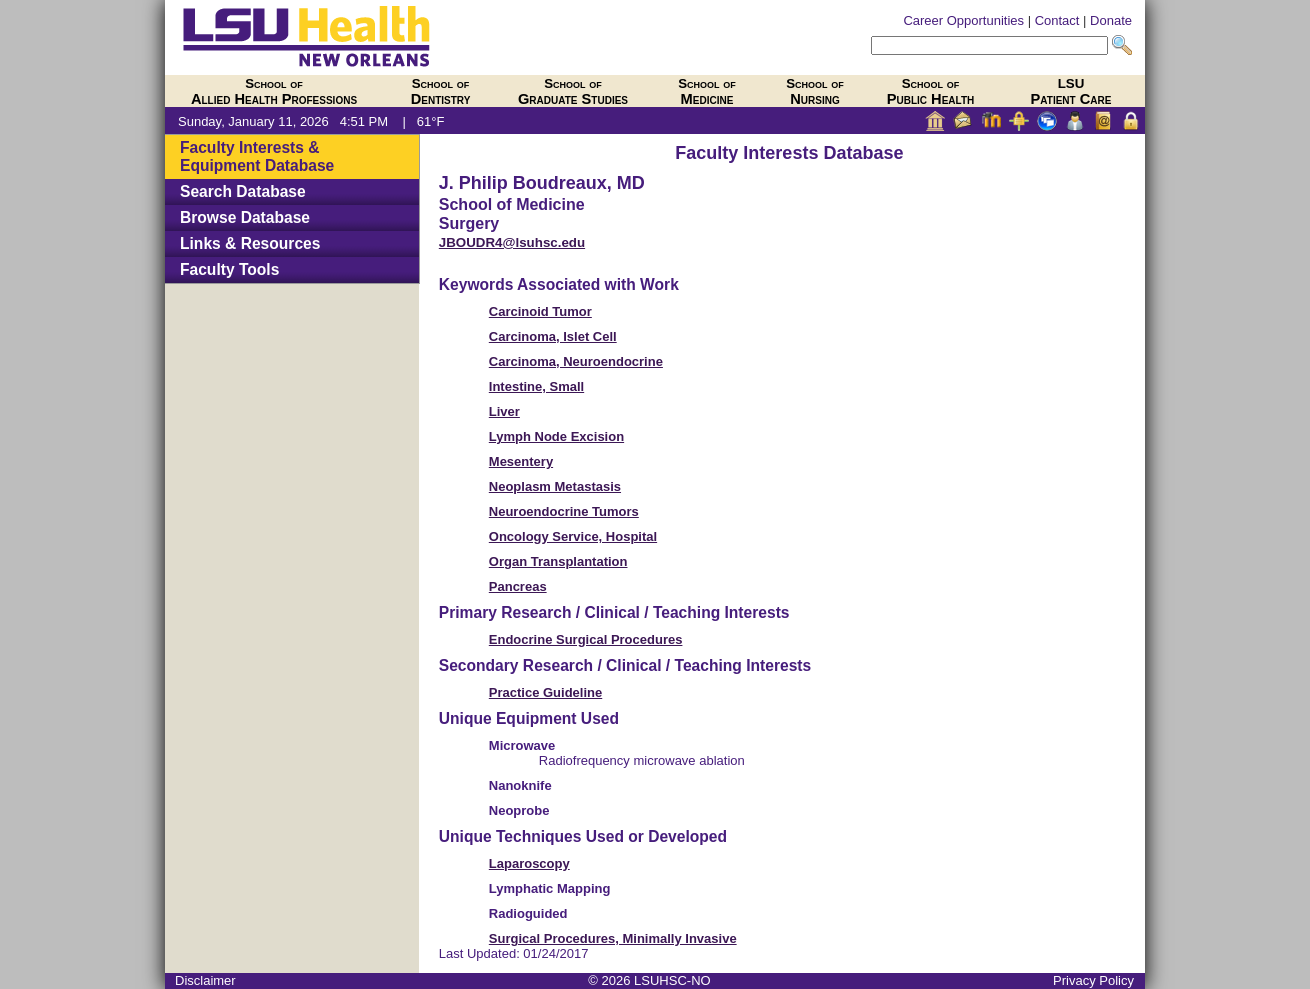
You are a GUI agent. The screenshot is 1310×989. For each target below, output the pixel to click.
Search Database (243, 191)
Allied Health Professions (274, 91)
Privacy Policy (1093, 980)
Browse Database (245, 217)
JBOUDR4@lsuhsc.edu (512, 242)
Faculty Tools (229, 269)
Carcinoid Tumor (540, 311)
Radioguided (528, 913)
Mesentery (521, 461)
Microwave (522, 745)
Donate (1111, 20)
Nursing (815, 91)
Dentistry (441, 91)
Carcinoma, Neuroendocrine (576, 361)
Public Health (931, 91)
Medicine (707, 91)
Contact (1057, 20)
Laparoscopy (529, 863)
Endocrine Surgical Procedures (586, 639)
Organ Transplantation (558, 561)
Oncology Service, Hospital (573, 536)
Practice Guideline (545, 692)
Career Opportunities (963, 20)
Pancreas (518, 586)
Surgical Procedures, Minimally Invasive (613, 938)
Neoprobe (519, 810)
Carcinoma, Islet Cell (553, 336)
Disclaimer (205, 980)
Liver (504, 411)
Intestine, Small (536, 386)
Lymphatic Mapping (550, 888)
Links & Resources (250, 243)
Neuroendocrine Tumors (564, 511)
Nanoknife (520, 785)
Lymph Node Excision (556, 436)
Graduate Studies (573, 91)
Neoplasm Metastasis (555, 486)
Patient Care (1071, 91)
